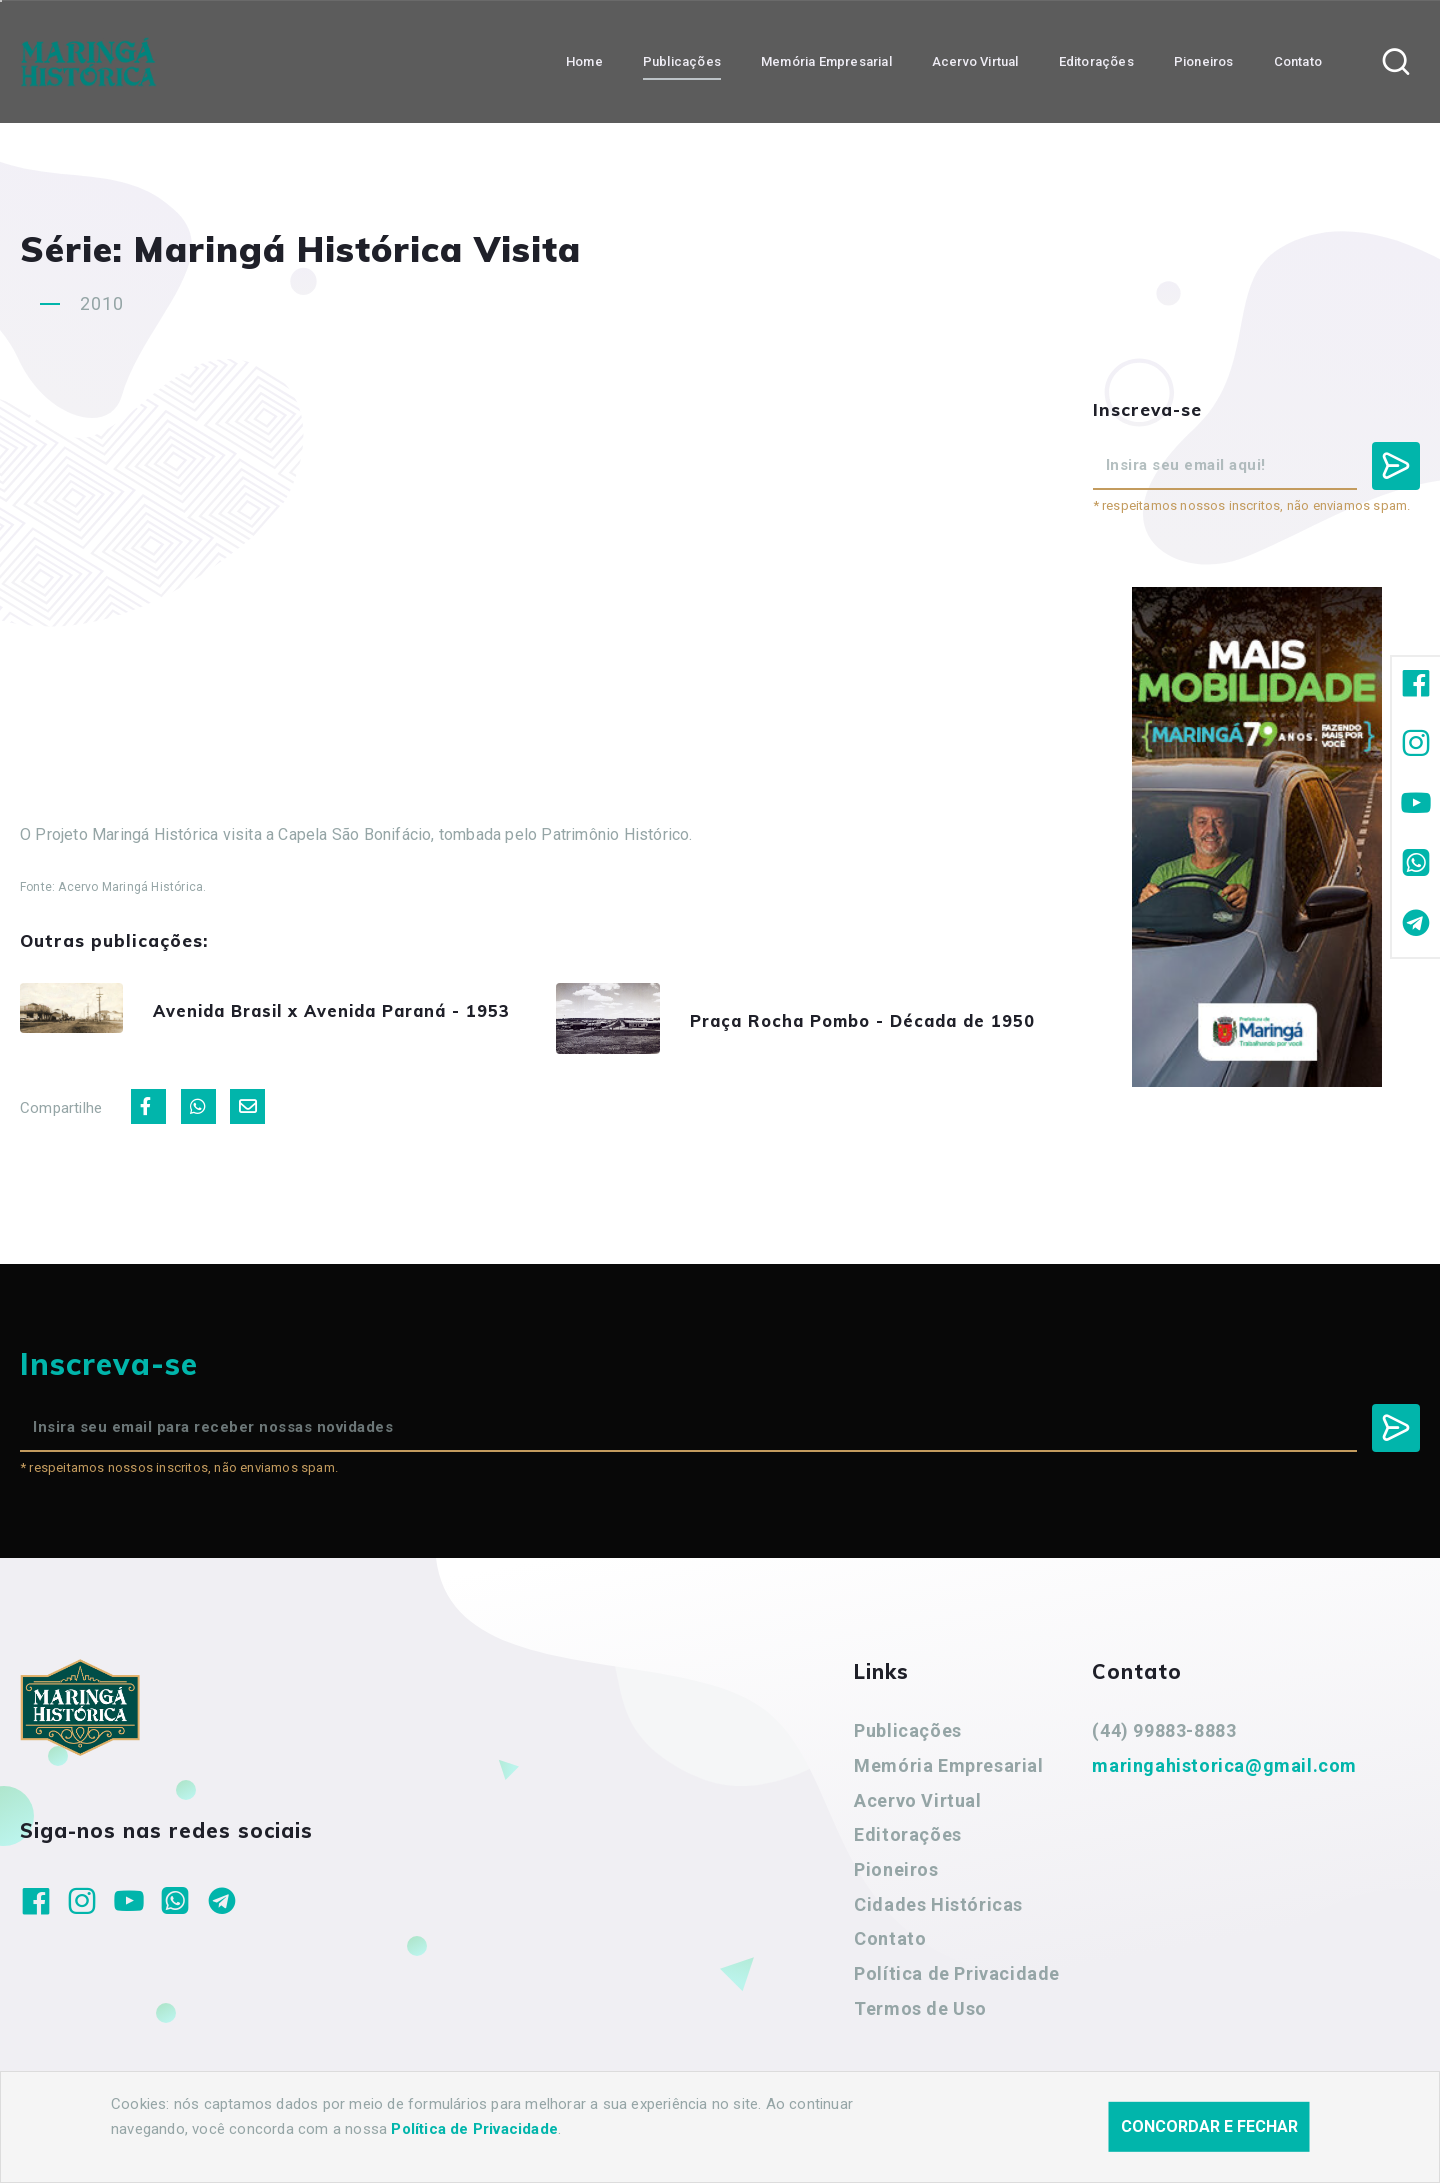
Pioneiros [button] (1204, 60)
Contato (890, 1945)
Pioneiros (896, 1875)
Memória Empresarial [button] (826, 60)
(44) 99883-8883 (1164, 1737)
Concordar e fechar (1209, 2126)
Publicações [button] (682, 60)
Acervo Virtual (917, 1806)
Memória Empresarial (948, 1771)
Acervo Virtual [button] (975, 60)
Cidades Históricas (938, 1910)
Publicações (908, 1737)
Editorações (908, 1841)
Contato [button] (1298, 60)
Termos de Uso (920, 2014)
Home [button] (584, 60)
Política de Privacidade (957, 1979)
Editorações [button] (1096, 60)
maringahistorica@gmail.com (1224, 1771)
